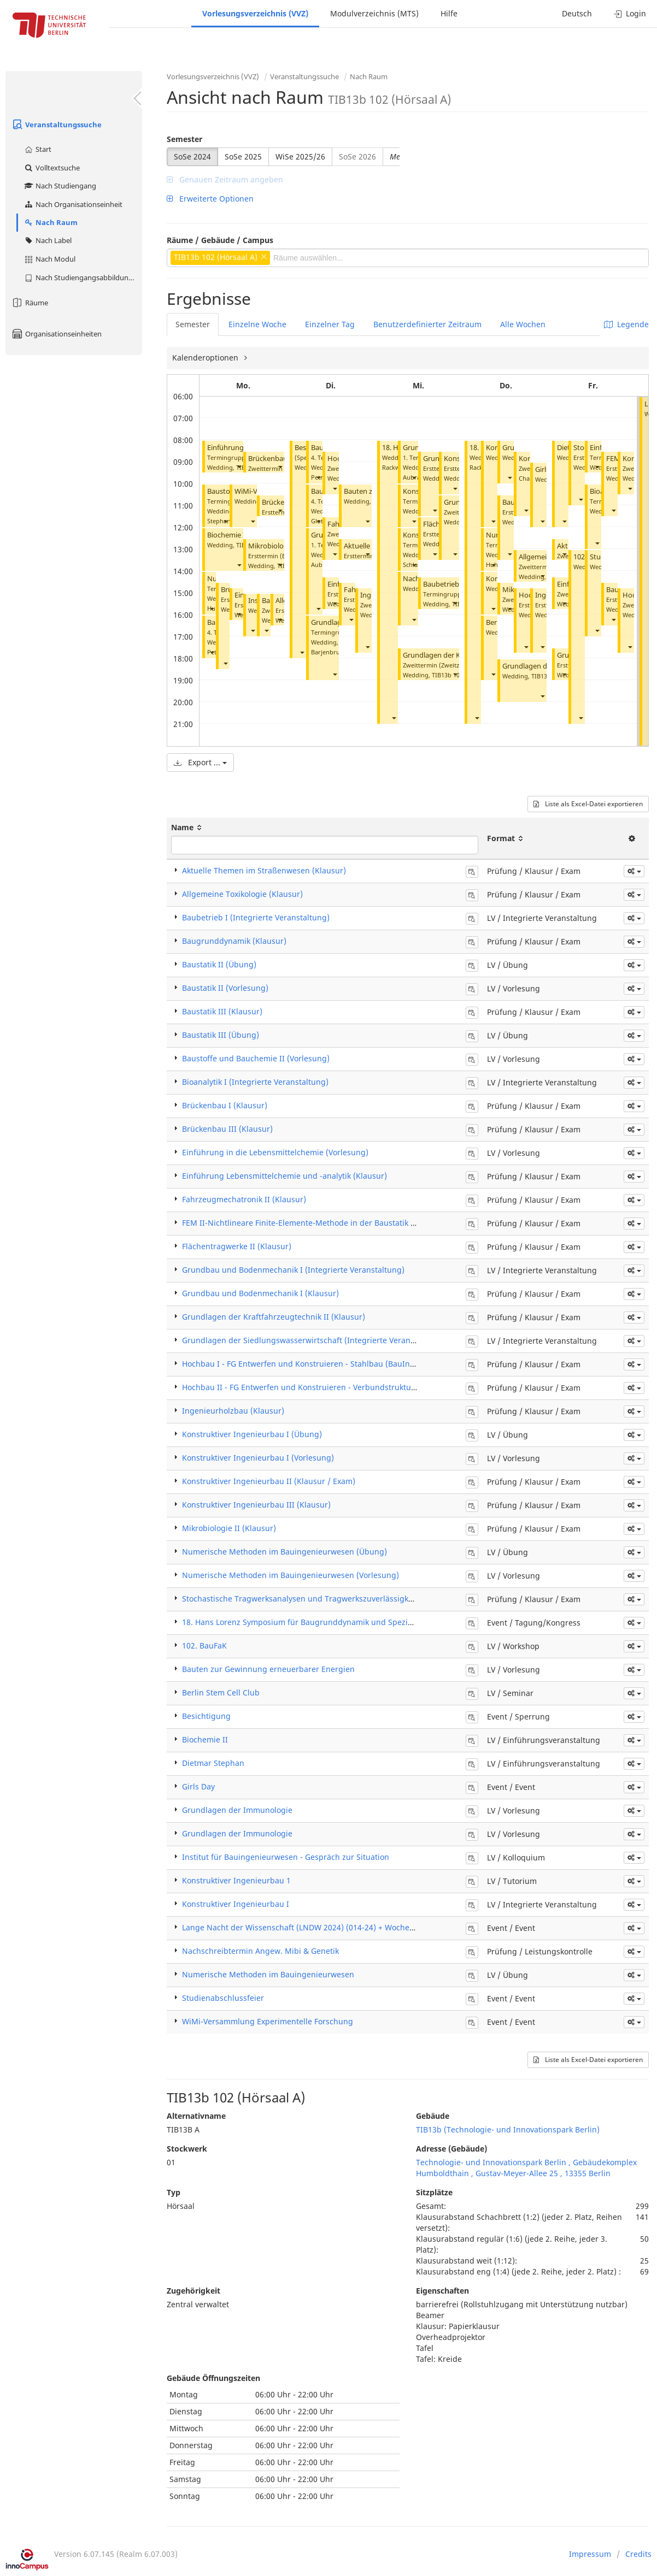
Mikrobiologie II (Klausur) (229, 1528)
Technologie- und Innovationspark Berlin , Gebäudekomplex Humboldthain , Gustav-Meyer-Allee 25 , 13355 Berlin (526, 2167)
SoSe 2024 (192, 156)
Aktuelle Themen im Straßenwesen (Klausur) (264, 870)
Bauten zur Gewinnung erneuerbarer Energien (268, 1669)
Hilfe (449, 13)
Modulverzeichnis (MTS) (374, 13)
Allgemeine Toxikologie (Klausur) (242, 894)
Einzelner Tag (330, 324)
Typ (173, 2192)
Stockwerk (187, 2148)
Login (630, 13)
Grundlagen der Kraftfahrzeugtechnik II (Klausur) (273, 1316)
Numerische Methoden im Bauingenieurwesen (268, 1974)
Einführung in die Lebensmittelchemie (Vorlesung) (275, 1152)
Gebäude (432, 2116)
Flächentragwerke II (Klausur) (236, 1246)
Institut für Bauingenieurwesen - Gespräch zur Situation (285, 1857)
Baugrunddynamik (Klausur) (234, 941)
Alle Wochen (522, 324)
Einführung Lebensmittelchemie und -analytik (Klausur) (284, 1176)
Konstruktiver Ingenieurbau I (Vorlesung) (258, 1457)
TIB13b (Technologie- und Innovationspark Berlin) (508, 2129)
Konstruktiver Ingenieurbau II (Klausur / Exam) (268, 1481)
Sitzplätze (434, 2192)
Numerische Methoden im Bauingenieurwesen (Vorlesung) (290, 1575)
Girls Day (198, 1786)
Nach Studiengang (60, 186)
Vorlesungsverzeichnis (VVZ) (255, 13)
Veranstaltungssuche (56, 124)
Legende (626, 324)
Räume (29, 303)
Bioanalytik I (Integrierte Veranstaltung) (255, 1082)
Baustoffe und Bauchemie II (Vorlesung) (256, 1058)
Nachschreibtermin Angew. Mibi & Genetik (260, 1951)
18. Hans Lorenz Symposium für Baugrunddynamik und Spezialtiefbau (311, 1622)
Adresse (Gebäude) (451, 2148)
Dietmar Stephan (213, 1763)
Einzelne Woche (257, 324)
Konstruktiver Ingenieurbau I (235, 1904)
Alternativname (196, 2116)
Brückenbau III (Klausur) (227, 1129)
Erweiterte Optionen (210, 198)
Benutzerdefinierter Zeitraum (427, 324)
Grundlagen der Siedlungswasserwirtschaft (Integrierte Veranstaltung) (313, 1340)
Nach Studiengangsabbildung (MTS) (83, 277)
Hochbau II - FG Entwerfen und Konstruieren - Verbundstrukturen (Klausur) (321, 1387)
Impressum (590, 2554)
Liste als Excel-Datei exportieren (588, 803)
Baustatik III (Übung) (220, 1035)
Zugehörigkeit (193, 2290)
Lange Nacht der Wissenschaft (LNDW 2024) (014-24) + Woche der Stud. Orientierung (339, 1927)
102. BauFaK (204, 1645)
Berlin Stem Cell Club (221, 1692)
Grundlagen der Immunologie (237, 1810)
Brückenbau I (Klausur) (224, 1105)
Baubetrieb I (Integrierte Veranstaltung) (256, 917)
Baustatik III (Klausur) (222, 1011)
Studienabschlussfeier (223, 1998)
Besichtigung (206, 1716)
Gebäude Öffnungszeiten (213, 2378)
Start (37, 149)
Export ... (200, 762)
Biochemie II (227, 535)
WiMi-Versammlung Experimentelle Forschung (267, 2021)
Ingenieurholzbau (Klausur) (233, 1410)
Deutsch (577, 13)
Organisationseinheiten (56, 334)
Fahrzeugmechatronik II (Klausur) (244, 1199)
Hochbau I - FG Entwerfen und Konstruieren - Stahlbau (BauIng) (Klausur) (318, 1363)
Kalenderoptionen (206, 357)
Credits (638, 2554)
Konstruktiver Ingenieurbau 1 (236, 1880)
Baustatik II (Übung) (219, 964)
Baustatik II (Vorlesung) (225, 988)
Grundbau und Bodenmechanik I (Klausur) (260, 1293)
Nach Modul (49, 259)
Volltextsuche (52, 168)
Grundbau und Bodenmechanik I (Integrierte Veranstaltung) (293, 1270)
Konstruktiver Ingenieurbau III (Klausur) (256, 1504)
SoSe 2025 (243, 156)
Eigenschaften (442, 2290)
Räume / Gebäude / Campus (220, 240)
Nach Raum (51, 222)
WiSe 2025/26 (300, 156)
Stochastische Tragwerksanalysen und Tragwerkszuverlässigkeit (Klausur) (318, 1598)
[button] (239, 466)
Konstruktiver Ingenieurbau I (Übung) (252, 1434)
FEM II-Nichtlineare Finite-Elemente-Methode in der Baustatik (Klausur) (313, 1223)
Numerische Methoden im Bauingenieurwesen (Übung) (284, 1551)
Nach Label (48, 240)
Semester (184, 139)
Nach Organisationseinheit (73, 204)
